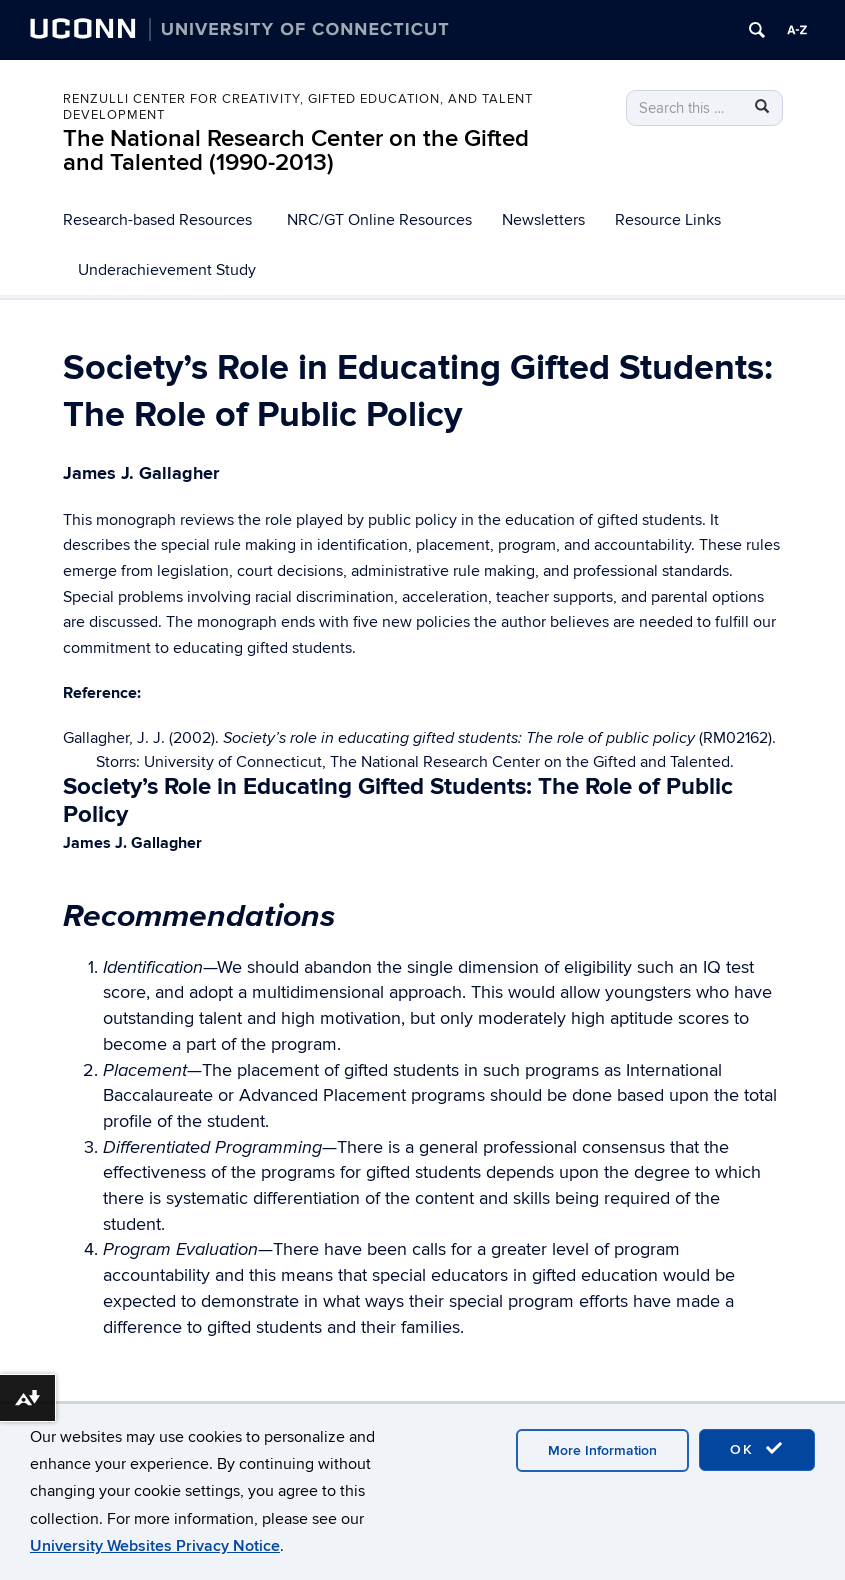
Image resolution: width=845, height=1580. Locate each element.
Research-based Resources (157, 220)
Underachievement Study (167, 270)
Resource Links (668, 220)
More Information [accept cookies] (602, 1450)
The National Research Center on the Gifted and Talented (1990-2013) (296, 150)
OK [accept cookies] (757, 1449)
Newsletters (543, 220)
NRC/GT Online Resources (379, 220)
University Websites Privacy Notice (155, 1546)
